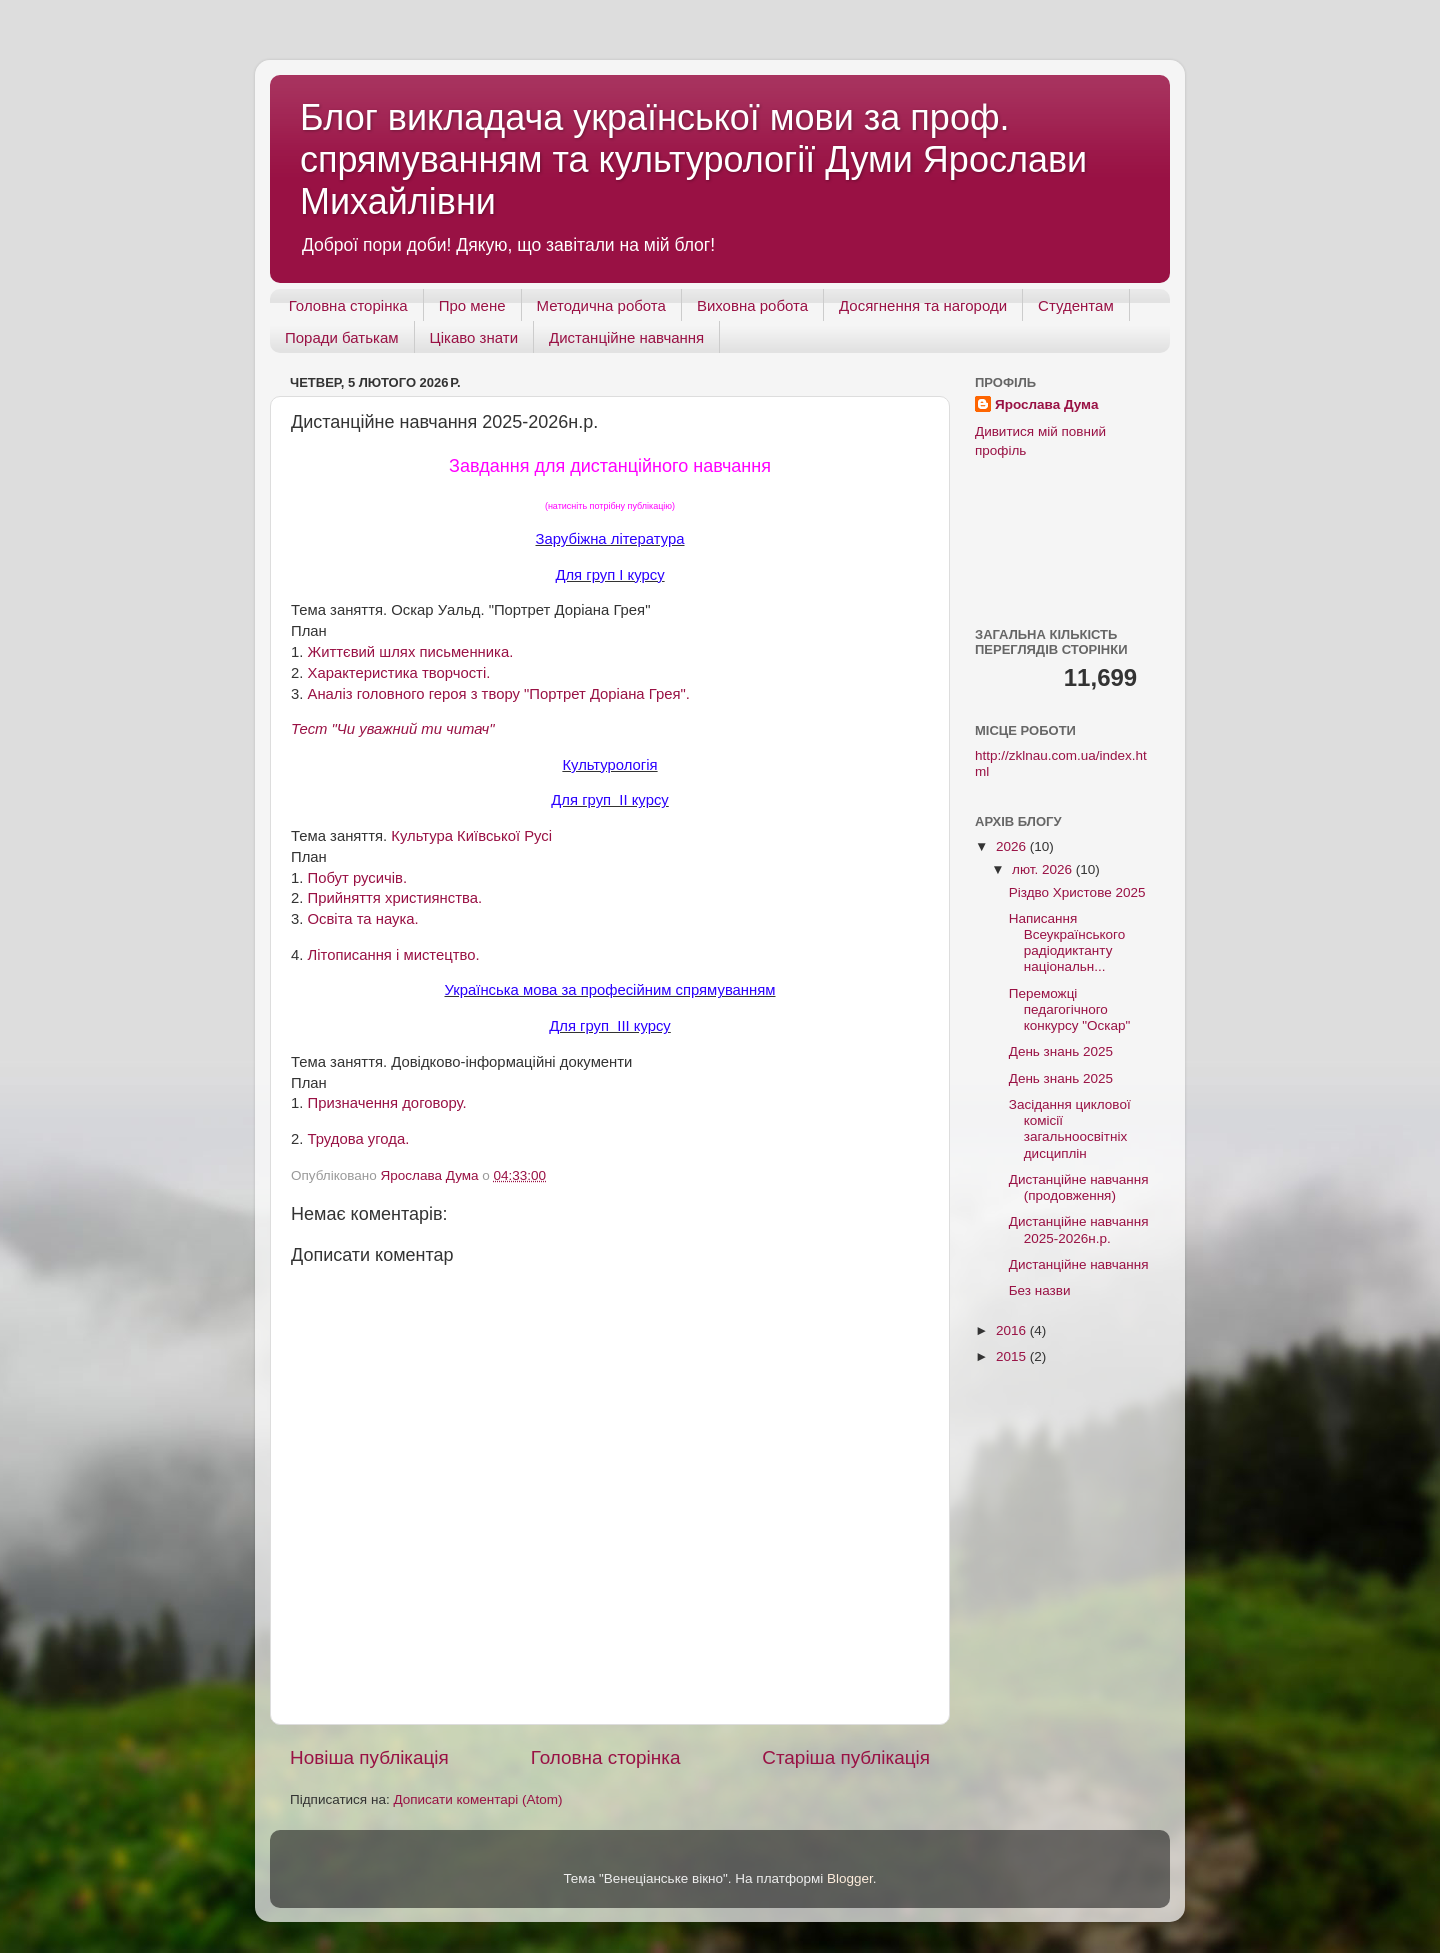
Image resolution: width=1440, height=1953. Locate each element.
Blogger (850, 1878)
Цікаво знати (474, 337)
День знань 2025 (1061, 1051)
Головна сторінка (348, 305)
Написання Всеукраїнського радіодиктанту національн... (1067, 943)
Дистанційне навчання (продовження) (1079, 1187)
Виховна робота (752, 305)
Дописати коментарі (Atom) (477, 1799)
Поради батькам (342, 337)
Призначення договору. (387, 1103)
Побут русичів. (358, 878)
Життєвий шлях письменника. (411, 652)
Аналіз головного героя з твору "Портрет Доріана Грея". (499, 694)
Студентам (1076, 305)
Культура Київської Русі (471, 836)
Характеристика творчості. (399, 673)
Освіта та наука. (363, 919)
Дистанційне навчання (626, 337)
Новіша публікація (369, 1757)
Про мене (472, 305)
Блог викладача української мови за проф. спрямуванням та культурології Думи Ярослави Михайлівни (693, 159)
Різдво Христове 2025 (1077, 892)
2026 (1013, 846)
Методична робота (601, 305)
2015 (1013, 1356)
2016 (1013, 1330)
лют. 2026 (1044, 869)
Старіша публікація (846, 1757)
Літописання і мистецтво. (394, 955)
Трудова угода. (359, 1139)
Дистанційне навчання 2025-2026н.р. (1079, 1229)
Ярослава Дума (1046, 404)
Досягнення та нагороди (923, 305)
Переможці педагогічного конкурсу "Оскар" (1070, 1009)
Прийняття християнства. (395, 898)
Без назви (1040, 1290)
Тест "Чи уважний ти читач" (392, 729)
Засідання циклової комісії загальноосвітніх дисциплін (1070, 1129)
